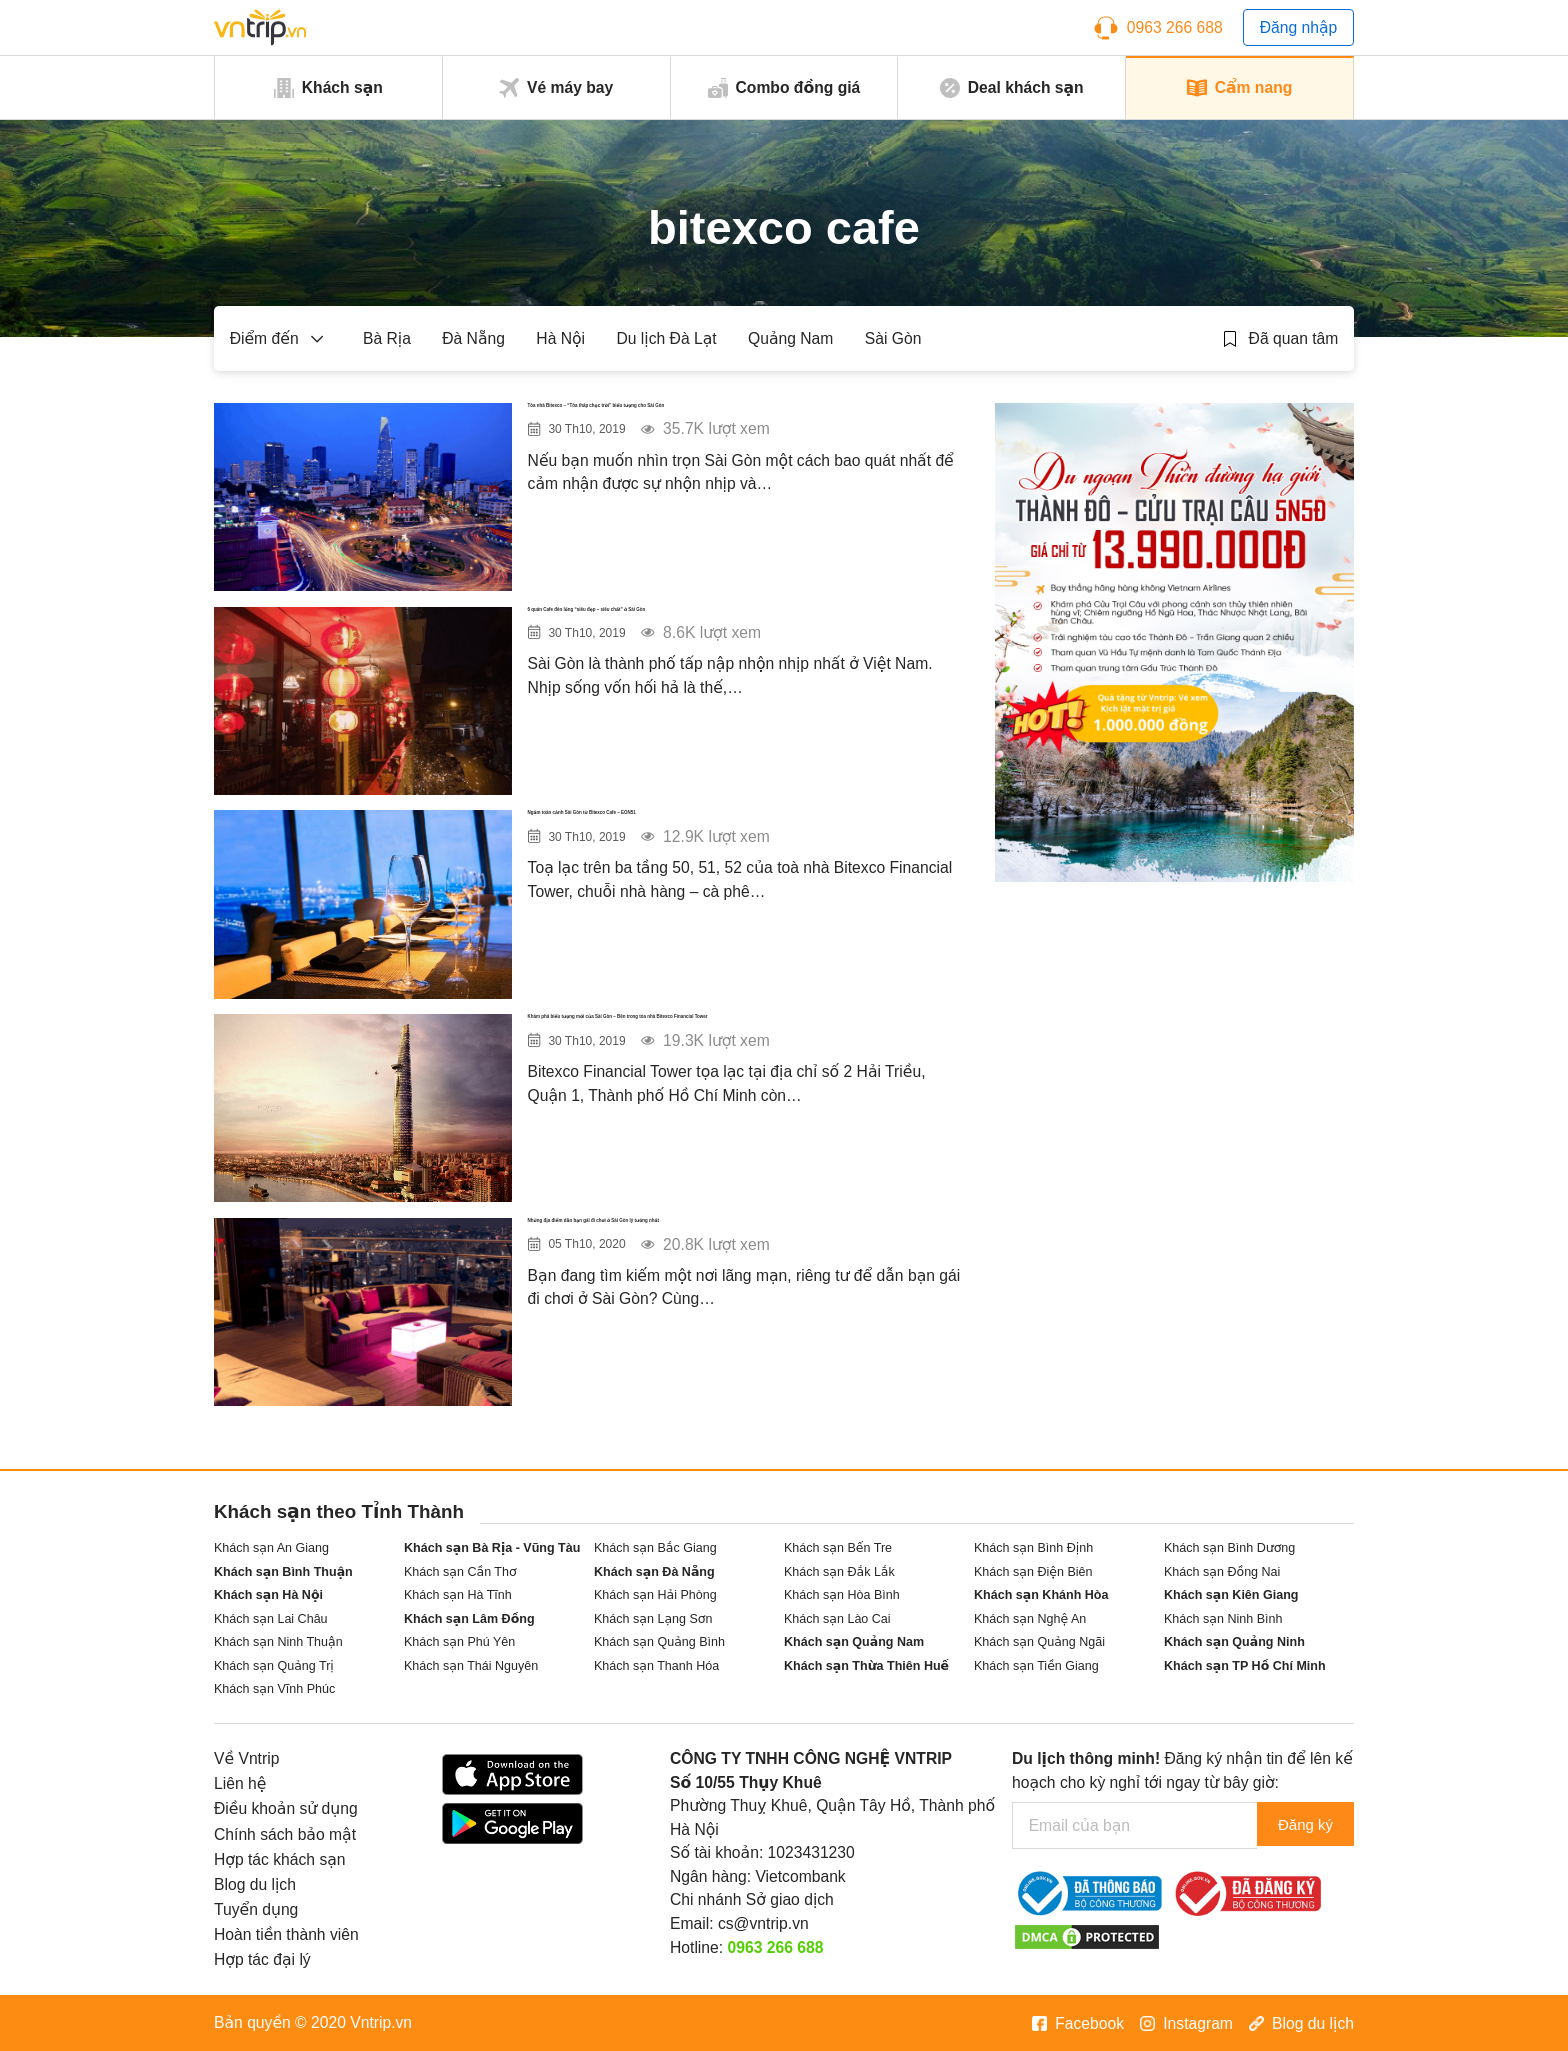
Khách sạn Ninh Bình (1223, 1619)
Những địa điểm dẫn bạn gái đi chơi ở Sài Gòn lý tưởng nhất (739, 1245)
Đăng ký (1301, 1825)
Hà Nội (560, 338)
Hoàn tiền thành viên (286, 1934)
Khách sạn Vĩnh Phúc (274, 1689)
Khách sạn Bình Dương (1229, 1548)
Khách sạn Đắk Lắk (839, 1572)
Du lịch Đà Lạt (666, 338)
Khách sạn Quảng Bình (659, 1642)
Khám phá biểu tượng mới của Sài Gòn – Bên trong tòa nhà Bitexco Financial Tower (733, 1041)
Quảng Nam (790, 338)
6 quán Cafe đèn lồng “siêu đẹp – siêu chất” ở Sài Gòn (736, 634)
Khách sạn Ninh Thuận (278, 1642)
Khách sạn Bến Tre (838, 1548)
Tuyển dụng (256, 1909)
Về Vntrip (246, 1758)
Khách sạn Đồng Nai (1222, 1572)
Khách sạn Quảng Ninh (1234, 1642)
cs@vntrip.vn (763, 1923)
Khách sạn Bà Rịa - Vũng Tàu (492, 1548)
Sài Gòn (893, 338)
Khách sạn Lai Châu (271, 1619)
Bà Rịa (387, 338)
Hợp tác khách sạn (280, 1859)
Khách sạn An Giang (271, 1548)
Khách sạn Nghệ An (1030, 1619)
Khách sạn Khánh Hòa (1041, 1595)
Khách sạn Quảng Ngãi (1039, 1642)
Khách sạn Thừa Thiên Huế (866, 1666)
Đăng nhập (1299, 27)
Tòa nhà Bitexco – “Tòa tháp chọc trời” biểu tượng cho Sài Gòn (726, 430)
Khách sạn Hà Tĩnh (458, 1595)
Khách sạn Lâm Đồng (469, 1619)
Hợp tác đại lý (262, 1959)
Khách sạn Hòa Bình (842, 1595)
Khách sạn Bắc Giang (655, 1548)
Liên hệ (240, 1783)
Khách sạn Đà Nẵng (654, 1572)
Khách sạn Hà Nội (268, 1595)
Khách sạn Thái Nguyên (471, 1666)
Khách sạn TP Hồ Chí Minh (1245, 1666)
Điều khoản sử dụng (286, 1808)
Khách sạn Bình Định (1033, 1548)
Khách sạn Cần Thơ (460, 1572)
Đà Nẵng (473, 338)
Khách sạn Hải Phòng (655, 1595)
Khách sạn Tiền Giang (1036, 1666)
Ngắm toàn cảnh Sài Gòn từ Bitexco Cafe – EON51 (721, 837)
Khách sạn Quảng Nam (854, 1642)
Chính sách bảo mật (285, 1834)
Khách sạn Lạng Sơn (653, 1619)
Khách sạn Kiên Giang (1231, 1595)
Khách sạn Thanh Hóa (656, 1666)
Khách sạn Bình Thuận (283, 1572)
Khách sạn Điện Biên (1033, 1572)
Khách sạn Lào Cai (837, 1619)
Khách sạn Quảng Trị (274, 1666)
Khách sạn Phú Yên (459, 1642)
